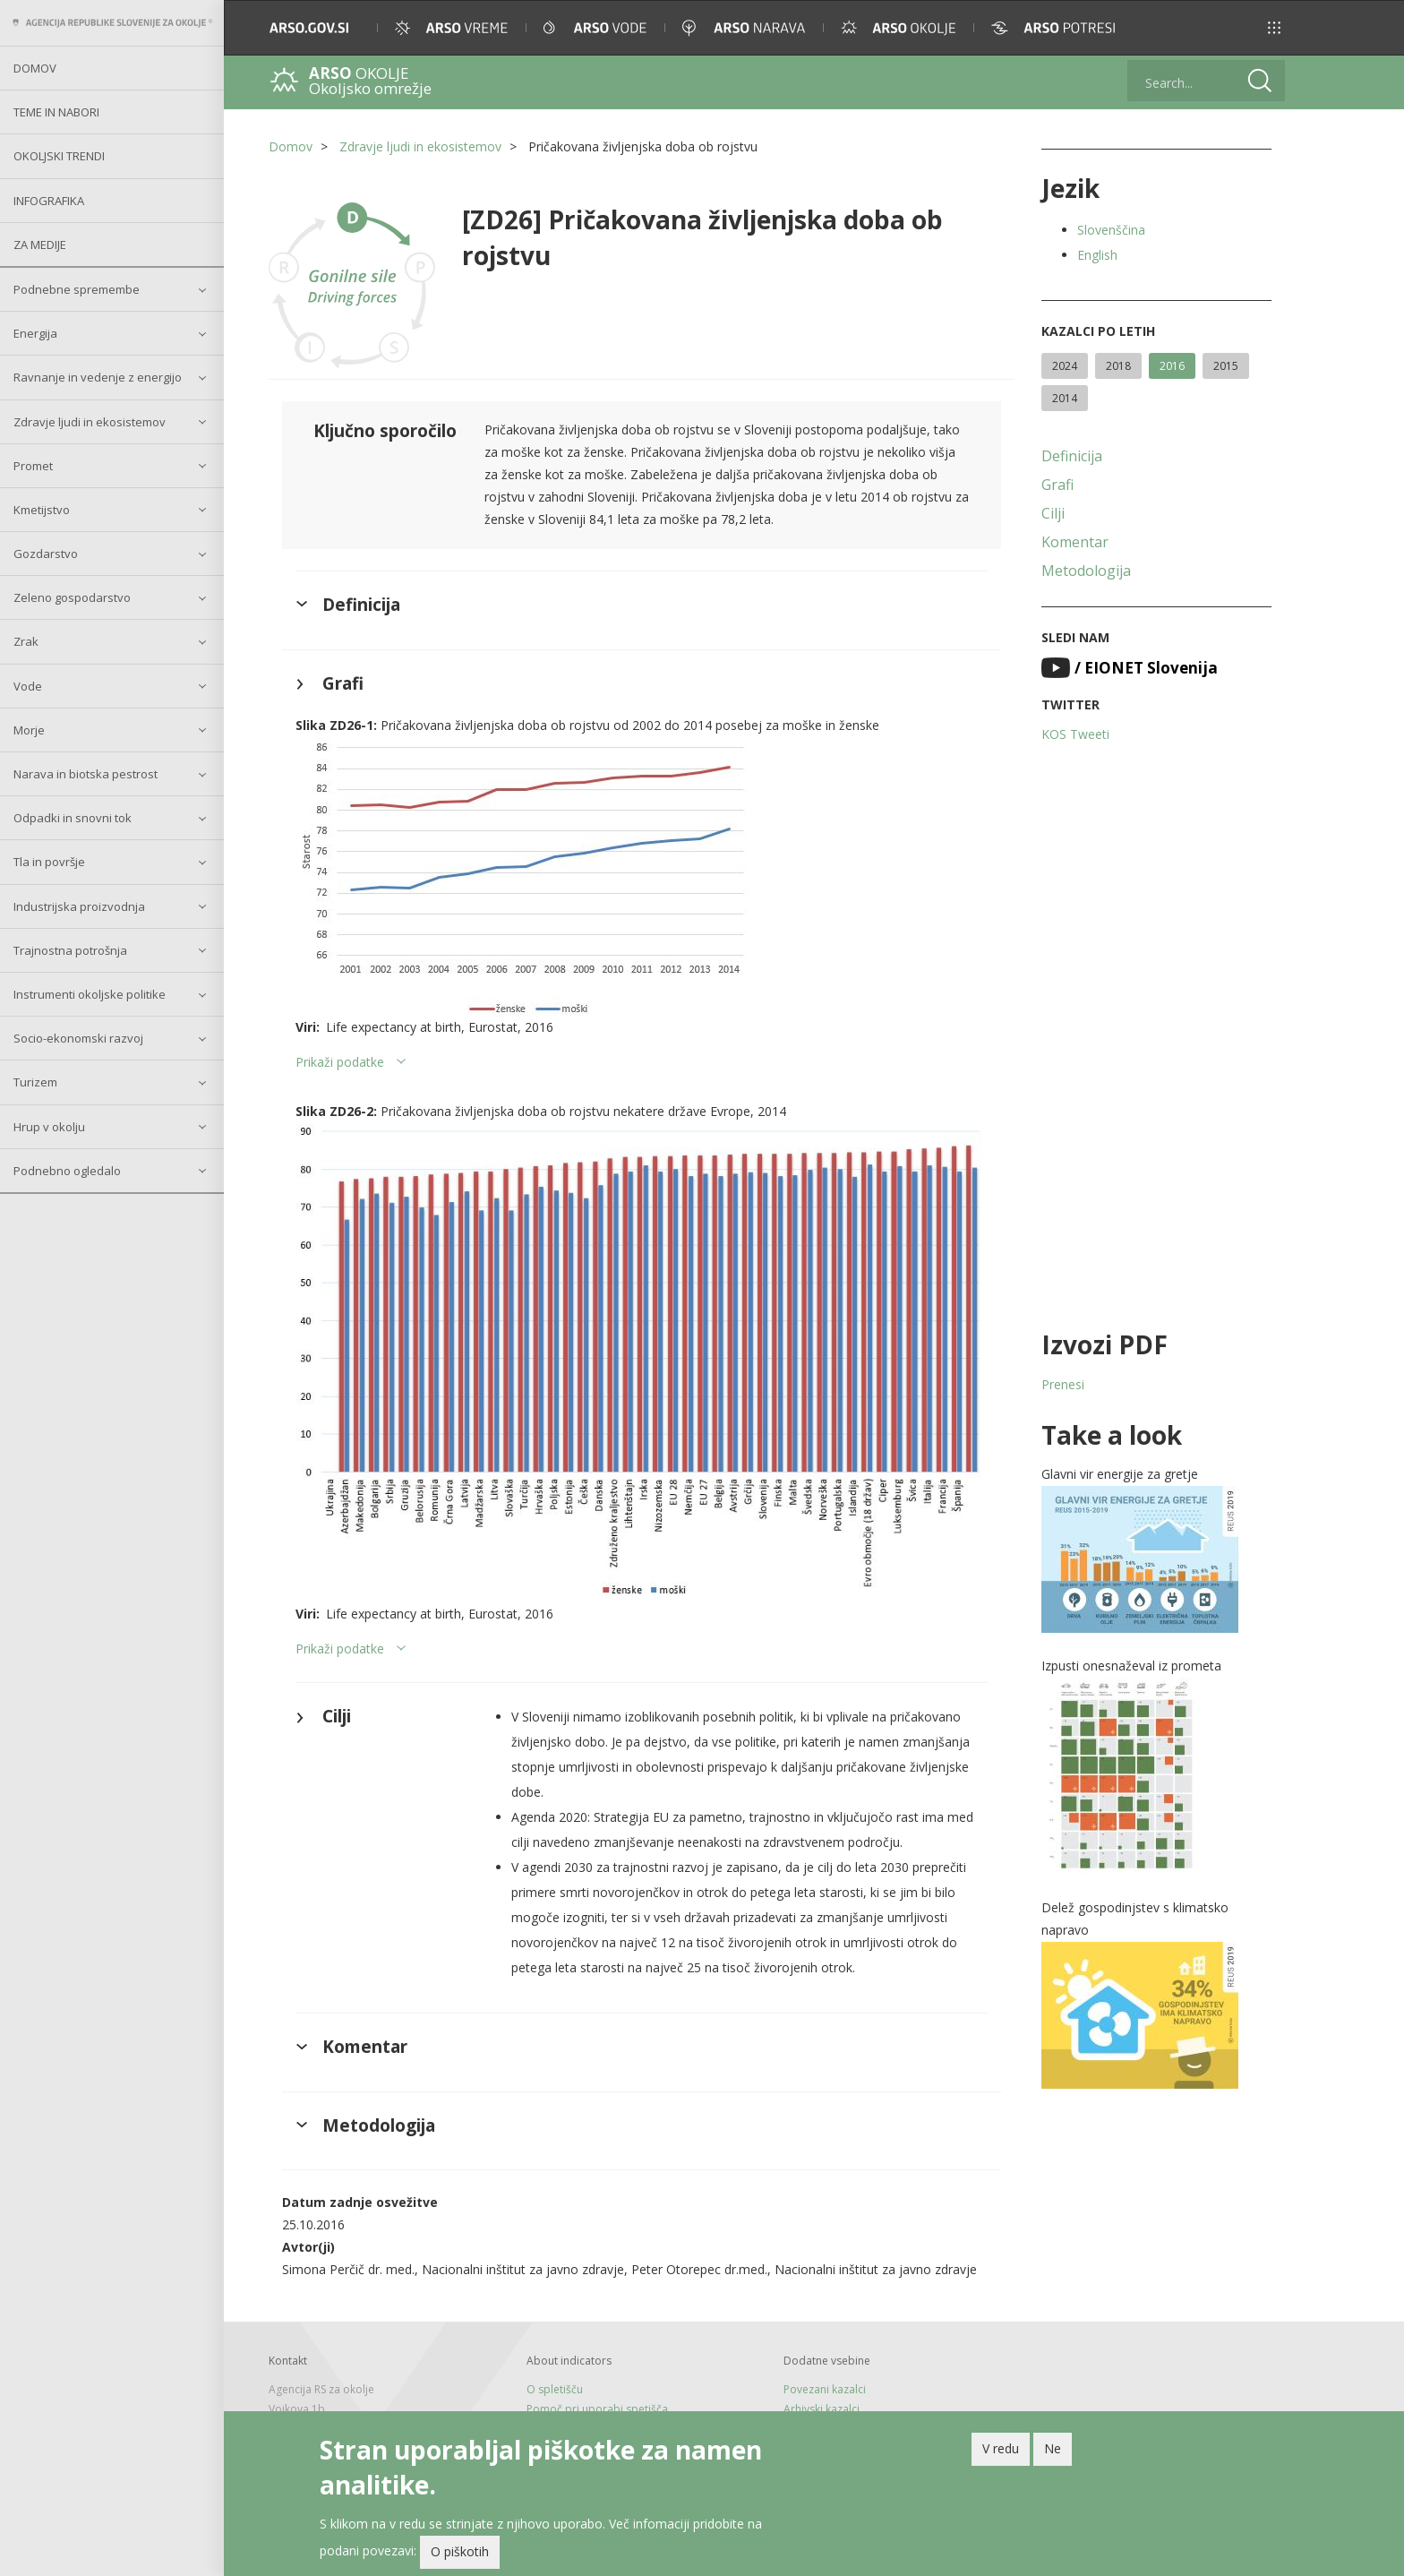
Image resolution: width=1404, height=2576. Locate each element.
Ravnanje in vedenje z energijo (97, 377)
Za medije (39, 244)
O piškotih (460, 2551)
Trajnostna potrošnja (70, 950)
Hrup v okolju (49, 1127)
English (1097, 254)
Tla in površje (49, 862)
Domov (34, 68)
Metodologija (1086, 570)
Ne (1052, 2448)
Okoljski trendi (59, 156)
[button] (1274, 28)
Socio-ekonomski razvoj (78, 1038)
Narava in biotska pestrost (85, 774)
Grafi (1057, 484)
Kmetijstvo (41, 510)
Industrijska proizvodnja (79, 906)
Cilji (1053, 513)
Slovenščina (1111, 229)
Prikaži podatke (339, 1061)
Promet (33, 466)
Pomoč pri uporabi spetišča (597, 2409)
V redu (1000, 2448)
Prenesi (1062, 1384)
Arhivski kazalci (821, 2409)
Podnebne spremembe (76, 289)
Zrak (26, 641)
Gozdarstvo (45, 553)
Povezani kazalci (824, 2389)
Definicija (1071, 456)
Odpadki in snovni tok (72, 818)
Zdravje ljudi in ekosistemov (89, 422)
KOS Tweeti (1075, 734)
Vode (27, 686)
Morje (29, 730)
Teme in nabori (56, 112)
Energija (35, 333)
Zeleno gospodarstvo (72, 597)
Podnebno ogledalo (67, 1171)
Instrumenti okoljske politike (89, 994)
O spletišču (554, 2389)
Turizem (35, 1082)
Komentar (1075, 542)
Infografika (48, 201)
